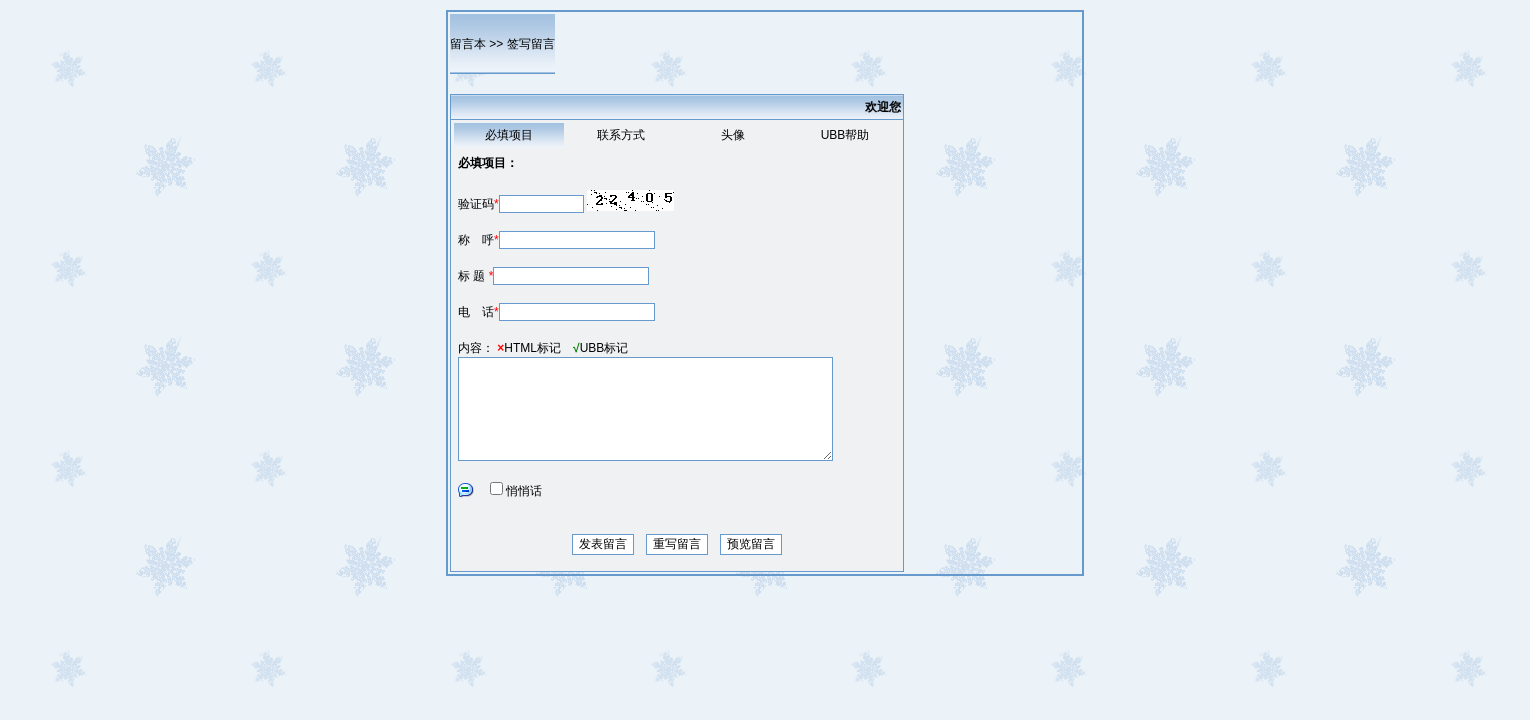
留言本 (468, 44)
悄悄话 (524, 491)
